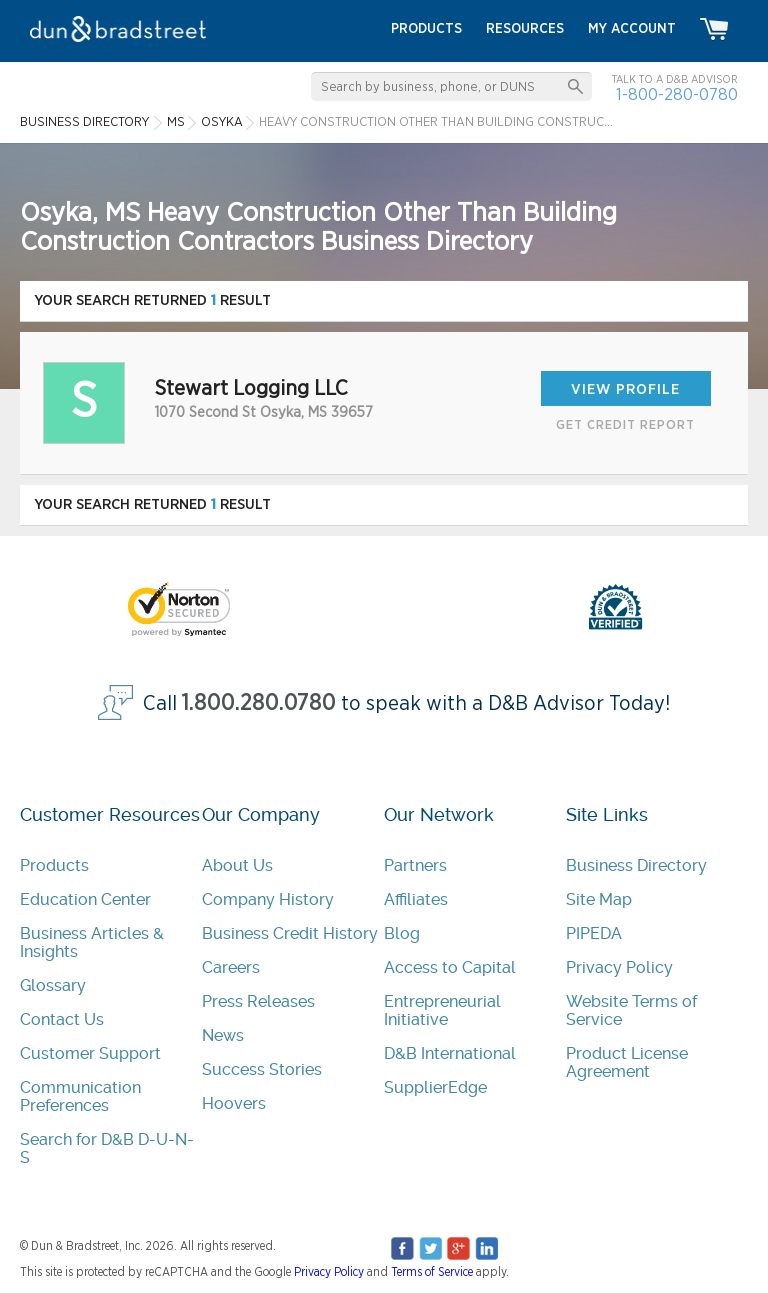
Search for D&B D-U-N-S (107, 1148)
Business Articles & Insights (92, 942)
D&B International (450, 1053)
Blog (402, 933)
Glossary (53, 985)
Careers (231, 967)
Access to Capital (450, 967)
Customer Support (90, 1053)
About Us (237, 865)
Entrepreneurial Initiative (442, 1010)
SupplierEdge (435, 1087)
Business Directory (636, 865)
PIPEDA (594, 933)
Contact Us (62, 1019)
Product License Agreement (627, 1062)
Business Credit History (290, 933)
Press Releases (258, 1001)
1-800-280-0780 (677, 94)
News (223, 1035)
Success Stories (262, 1069)
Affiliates (416, 899)
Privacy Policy (619, 967)
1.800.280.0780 (259, 703)
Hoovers (234, 1103)
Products (54, 865)
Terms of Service (432, 1272)
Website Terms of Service (631, 1010)
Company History (268, 899)
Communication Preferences (80, 1096)
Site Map (599, 899)
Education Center (85, 899)
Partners (415, 865)
